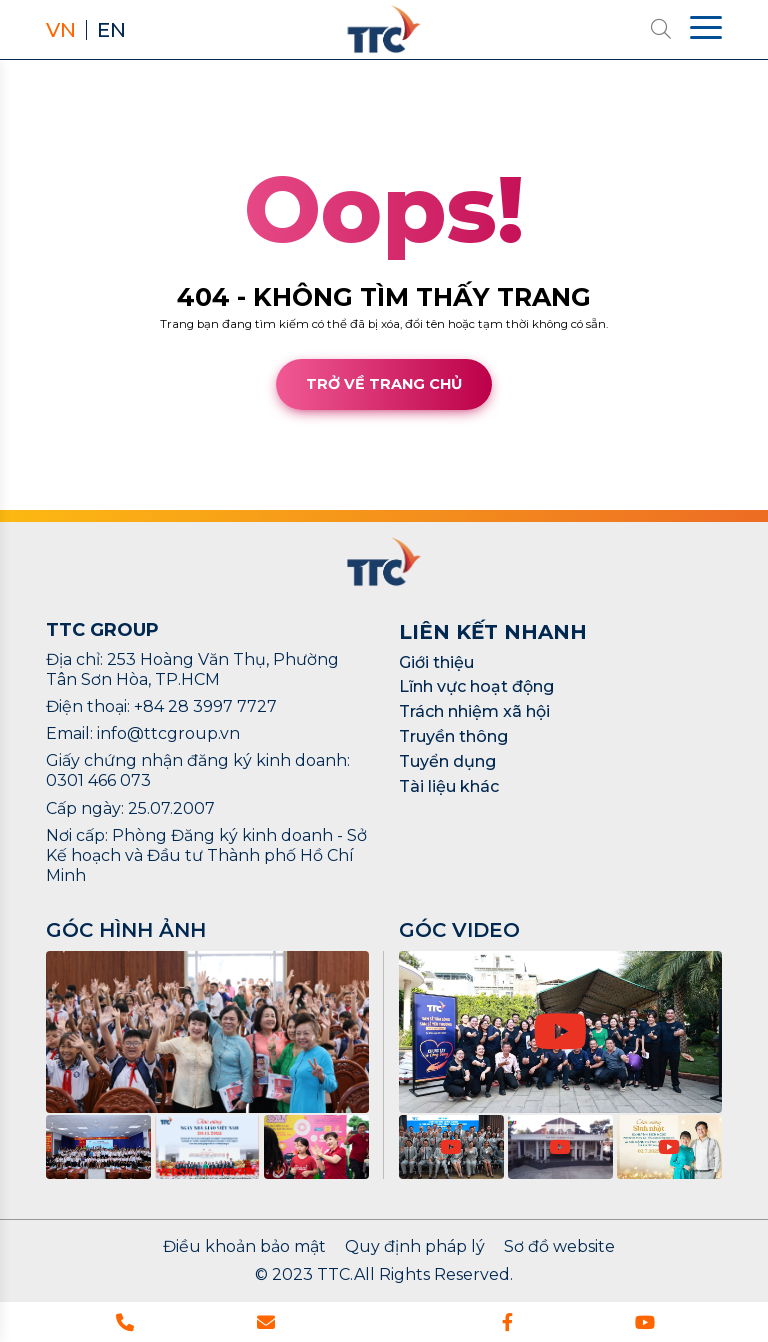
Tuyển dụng (447, 761)
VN (61, 30)
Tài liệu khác (449, 786)
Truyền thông (453, 736)
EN (111, 30)
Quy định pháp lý (415, 1247)
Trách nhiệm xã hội (474, 711)
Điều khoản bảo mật (244, 1247)
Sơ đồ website (559, 1247)
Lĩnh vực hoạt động (476, 686)
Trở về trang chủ (384, 384)
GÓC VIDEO (459, 930)
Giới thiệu (436, 662)
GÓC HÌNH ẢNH (126, 930)
